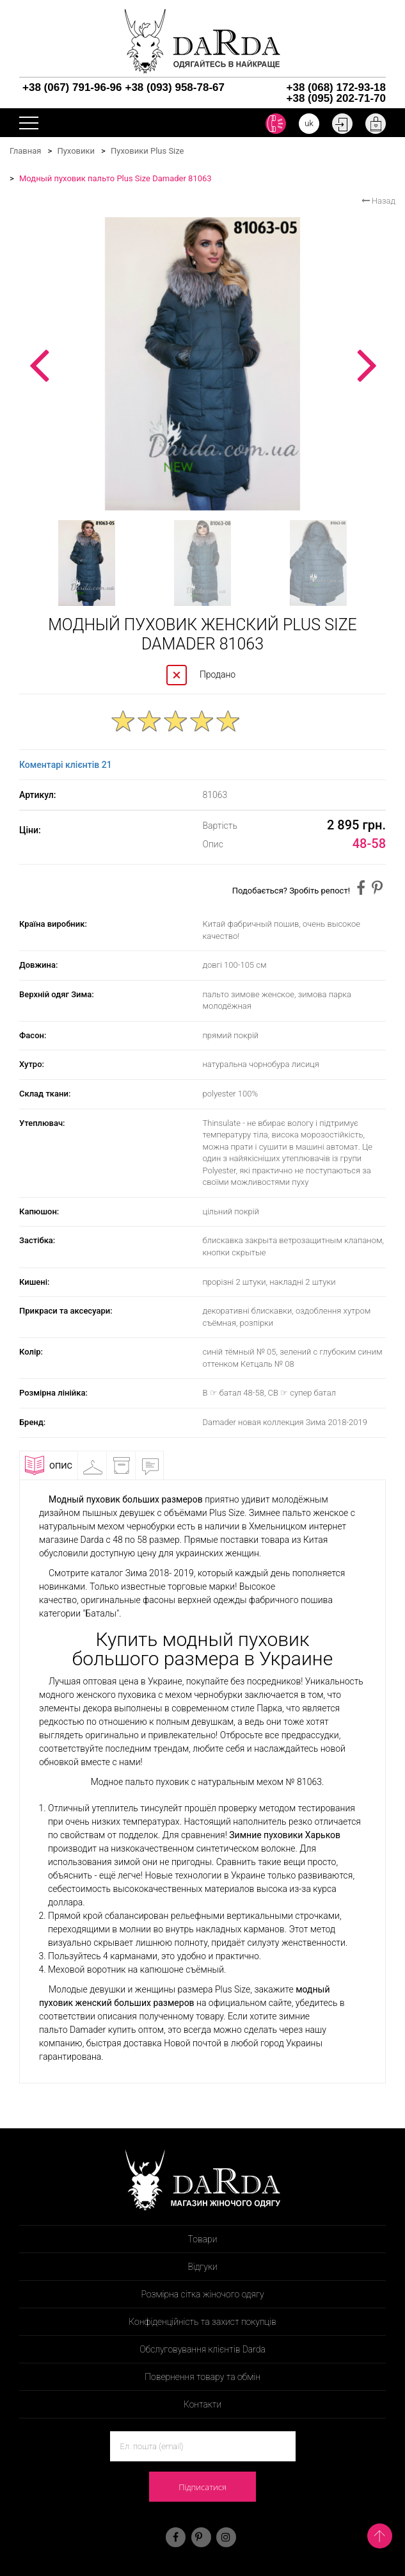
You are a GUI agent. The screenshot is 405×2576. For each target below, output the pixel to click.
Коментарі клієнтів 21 (65, 765)
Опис (48, 1465)
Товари (203, 2239)
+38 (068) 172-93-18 (336, 87)
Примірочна (98, 1465)
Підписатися (202, 2487)
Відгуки (155, 1465)
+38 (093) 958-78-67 (174, 87)
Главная (25, 151)
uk (309, 123)
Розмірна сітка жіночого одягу (202, 2294)
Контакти (202, 2404)
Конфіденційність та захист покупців (202, 2322)
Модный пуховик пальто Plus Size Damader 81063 (115, 178)
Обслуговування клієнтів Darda (202, 2349)
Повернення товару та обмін (202, 2377)
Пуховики (76, 151)
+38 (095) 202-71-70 (336, 98)
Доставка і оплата (126, 1468)
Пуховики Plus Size (147, 151)
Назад (378, 201)
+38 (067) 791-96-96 (72, 87)
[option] (202, 363)
